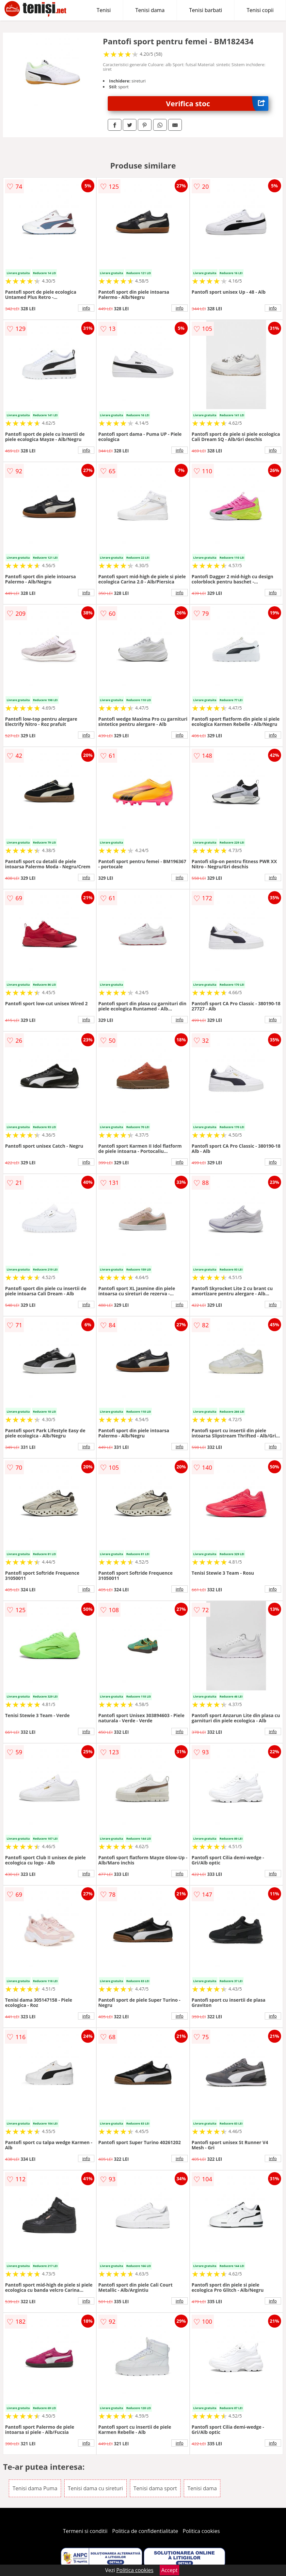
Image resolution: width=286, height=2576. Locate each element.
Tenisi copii (260, 10)
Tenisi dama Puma (34, 2488)
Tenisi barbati (205, 10)
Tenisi (104, 10)
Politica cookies (201, 2531)
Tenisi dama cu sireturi (95, 2488)
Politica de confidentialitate (145, 2531)
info (86, 308)
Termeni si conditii (85, 2531)
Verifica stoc (217, 103)
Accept (169, 2570)
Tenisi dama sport (155, 2488)
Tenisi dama (150, 10)
